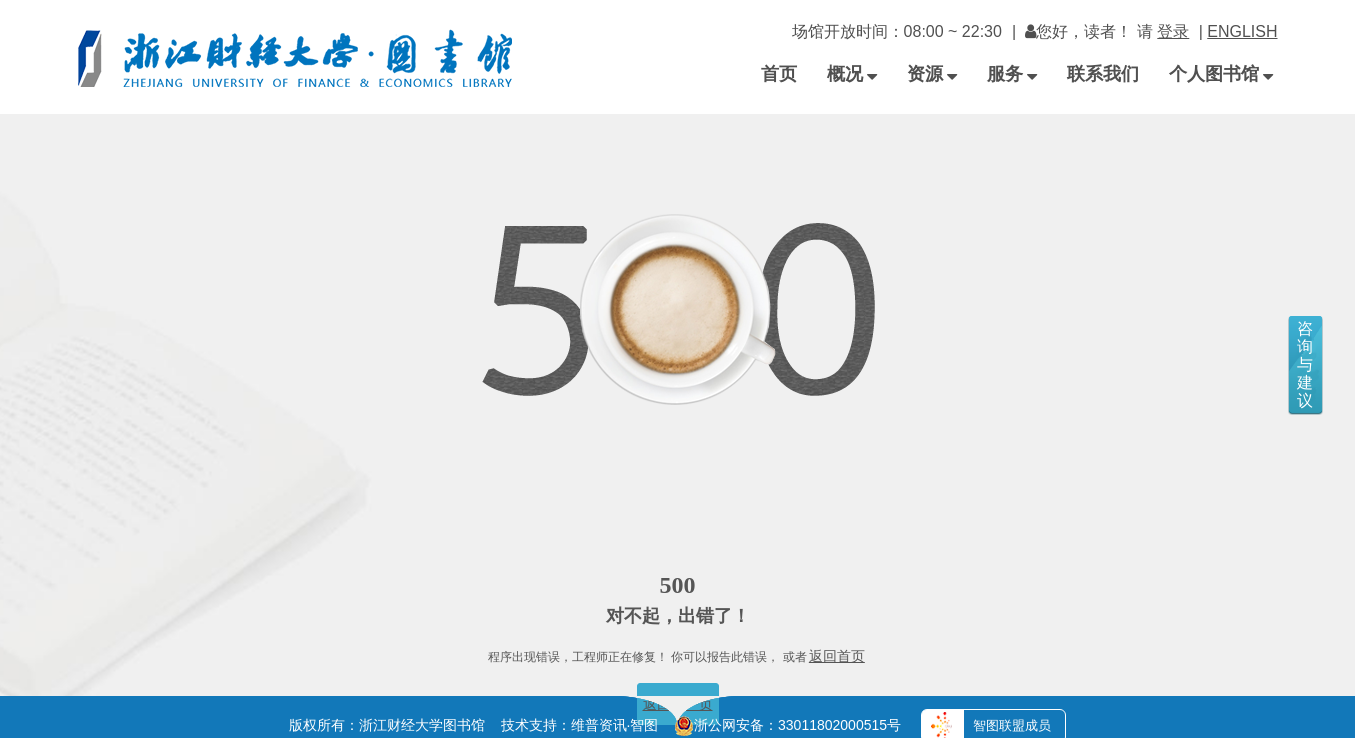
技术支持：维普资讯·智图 (580, 725)
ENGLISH (1242, 31)
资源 (932, 74)
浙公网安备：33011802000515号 (787, 725)
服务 (1012, 74)
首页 (779, 74)
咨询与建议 (1305, 364)
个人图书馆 (1221, 74)
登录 (1173, 31)
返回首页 (837, 656)
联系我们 (1103, 74)
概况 (852, 74)
